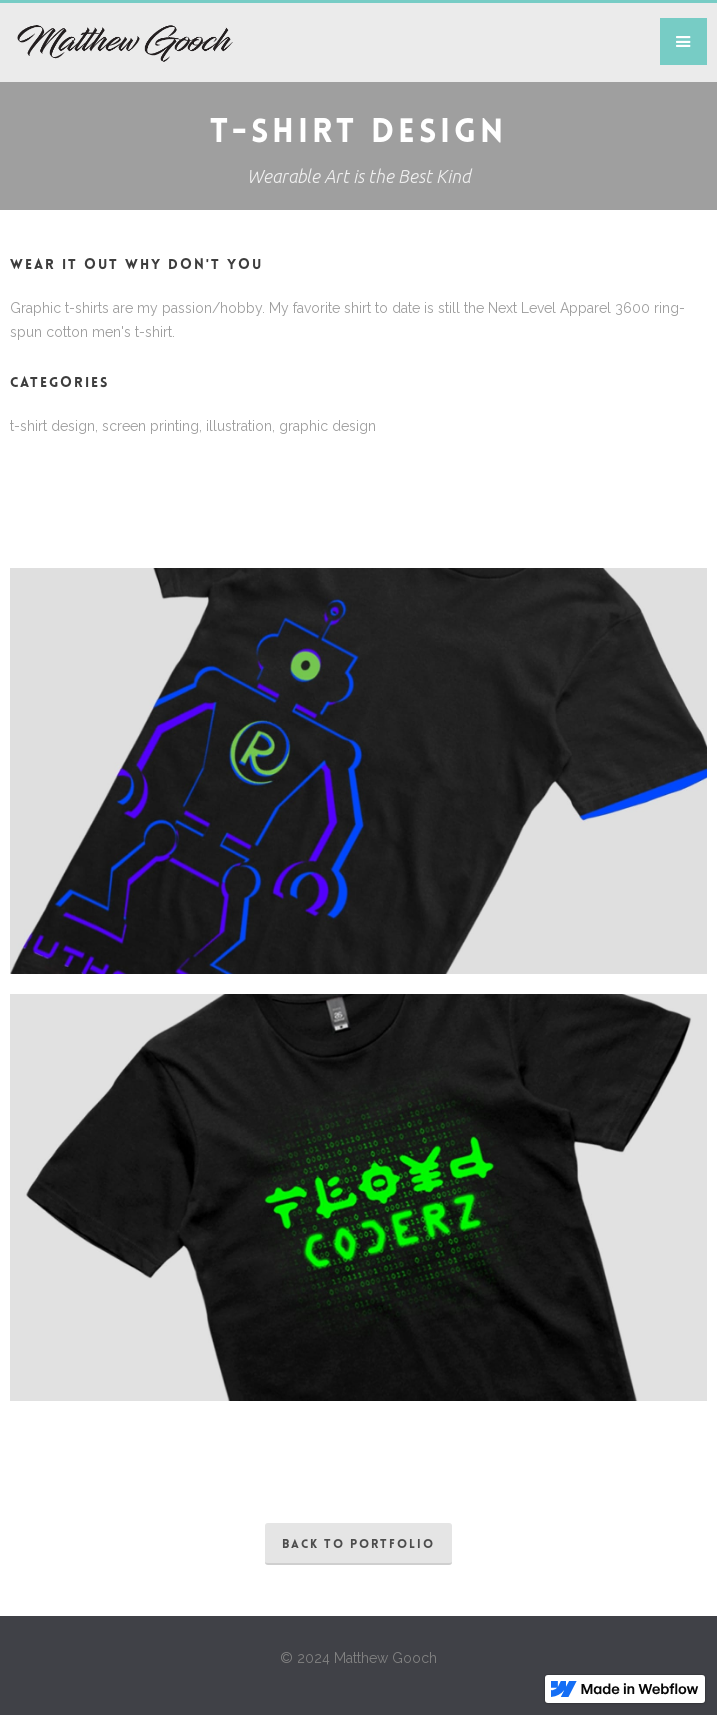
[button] (683, 41)
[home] (116, 42)
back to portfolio (358, 1545)
